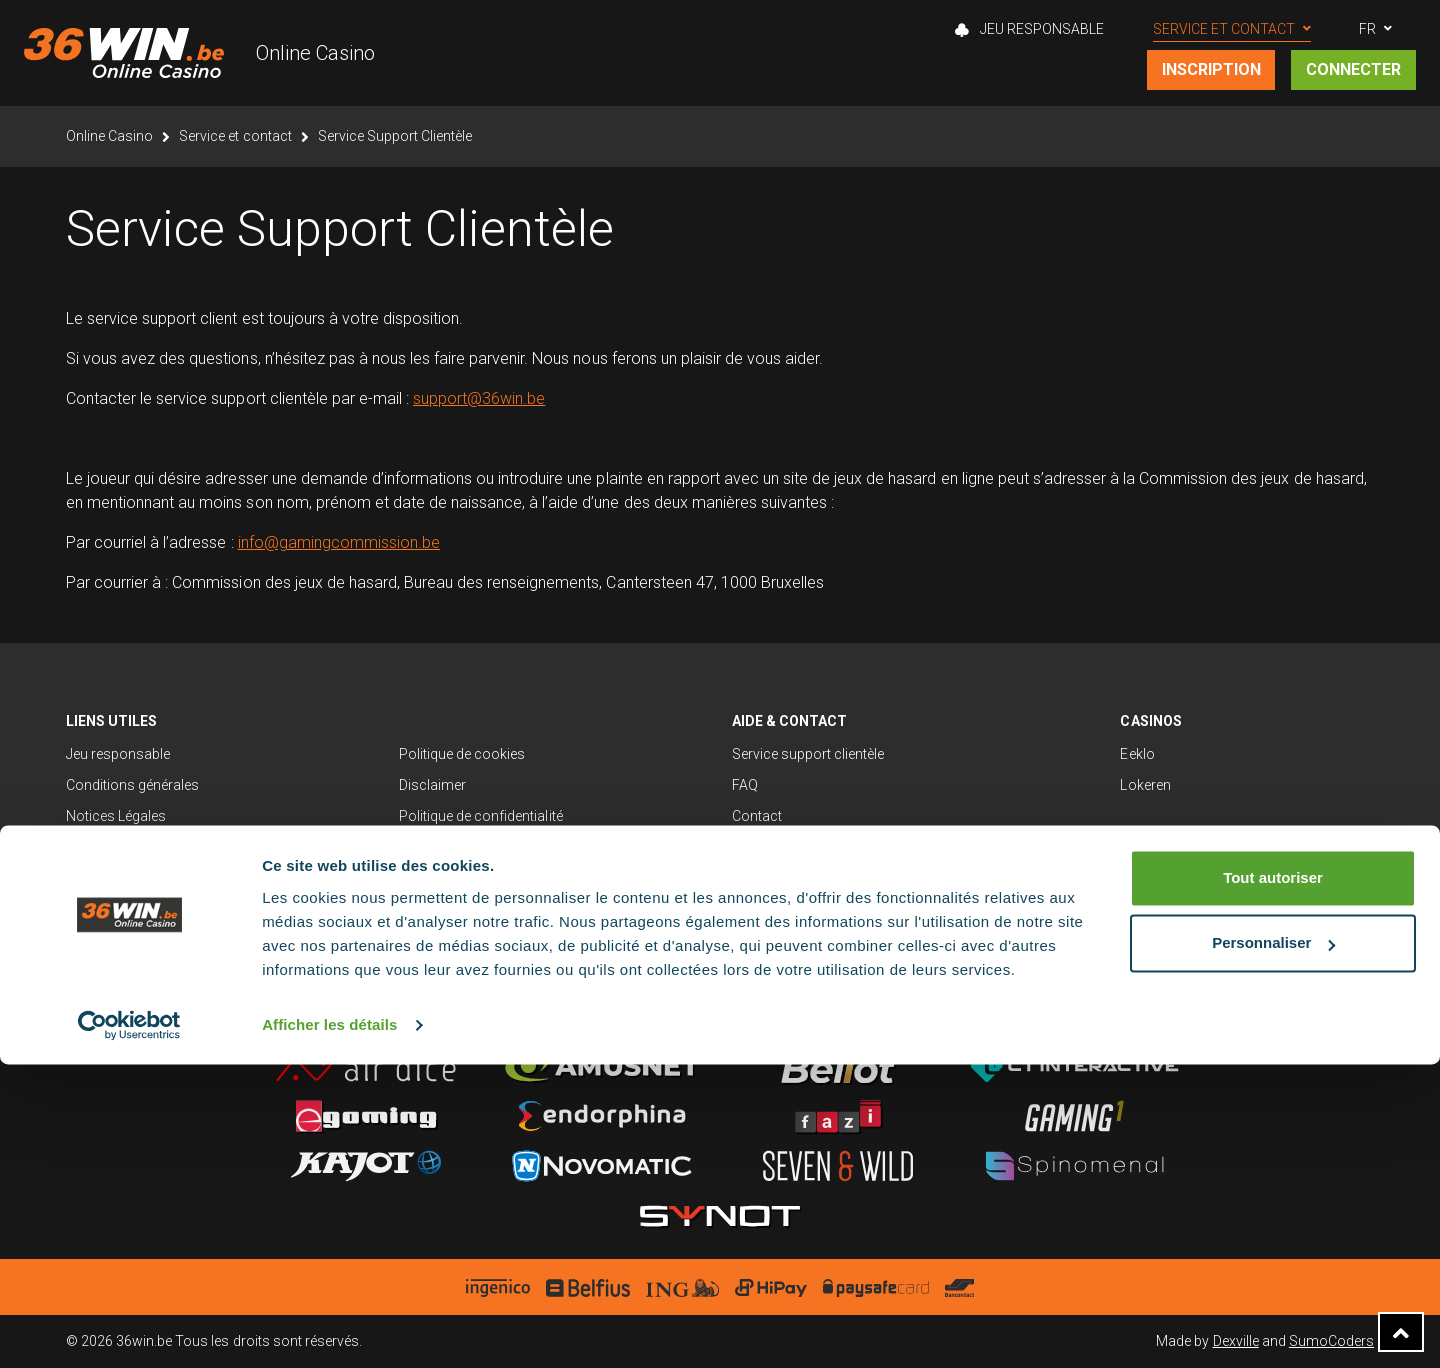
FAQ (745, 785)
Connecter (1353, 69)
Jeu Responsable (1029, 29)
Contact (757, 816)
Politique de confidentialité (481, 816)
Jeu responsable (118, 754)
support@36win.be (479, 398)
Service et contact (235, 136)
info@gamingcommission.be (339, 542)
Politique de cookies (462, 754)
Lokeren (1145, 785)
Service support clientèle (808, 754)
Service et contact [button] (1224, 29)
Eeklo (1137, 754)
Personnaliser (1273, 1246)
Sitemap (92, 847)
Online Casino (315, 53)
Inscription (1211, 69)
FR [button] (1367, 29)
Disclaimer (432, 785)
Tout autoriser (1273, 1181)
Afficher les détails (329, 1328)
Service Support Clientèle (395, 136)
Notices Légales (116, 816)
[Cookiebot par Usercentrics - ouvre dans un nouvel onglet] (129, 1329)
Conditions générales (132, 785)
